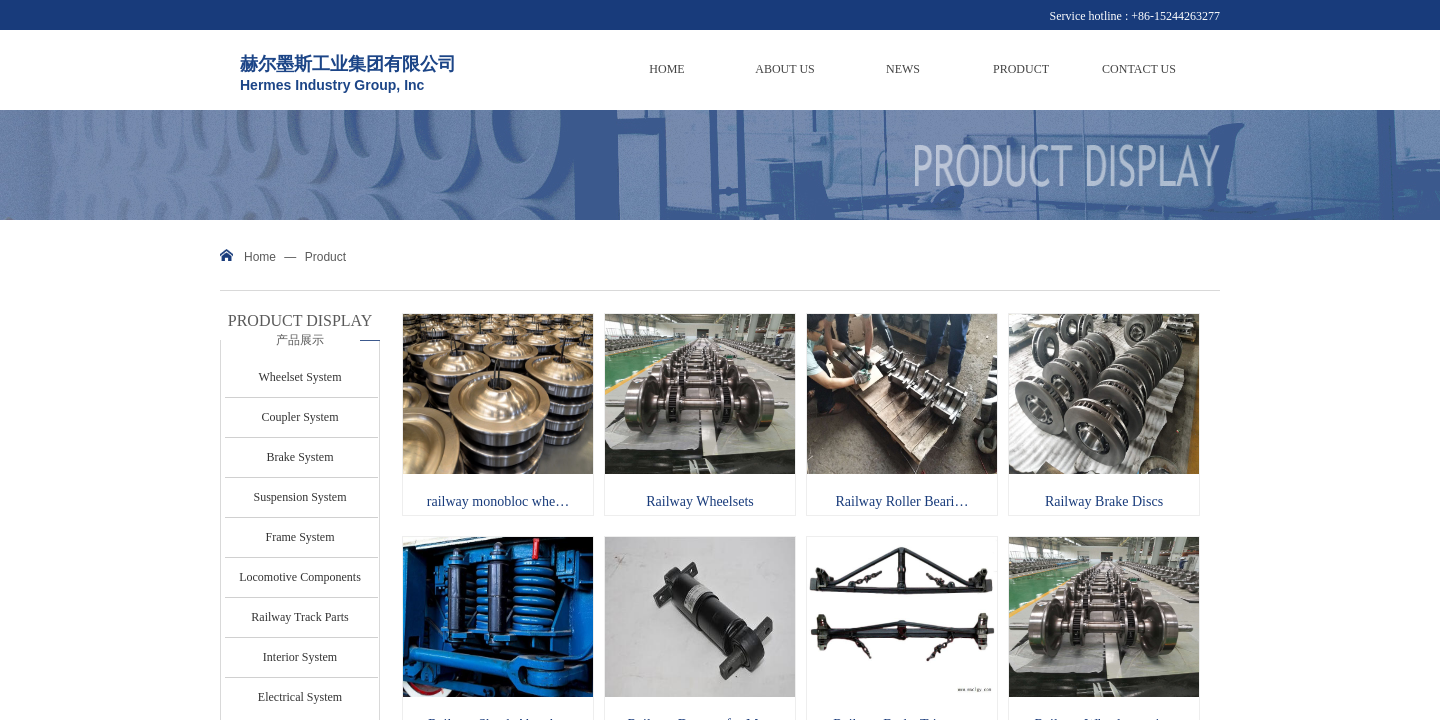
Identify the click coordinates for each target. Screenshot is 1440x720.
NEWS (903, 69)
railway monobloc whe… (498, 501)
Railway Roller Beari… (902, 501)
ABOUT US (784, 69)
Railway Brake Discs (1104, 501)
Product (325, 257)
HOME (666, 69)
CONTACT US (1139, 69)
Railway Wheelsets (699, 501)
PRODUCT (1021, 69)
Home (260, 257)
